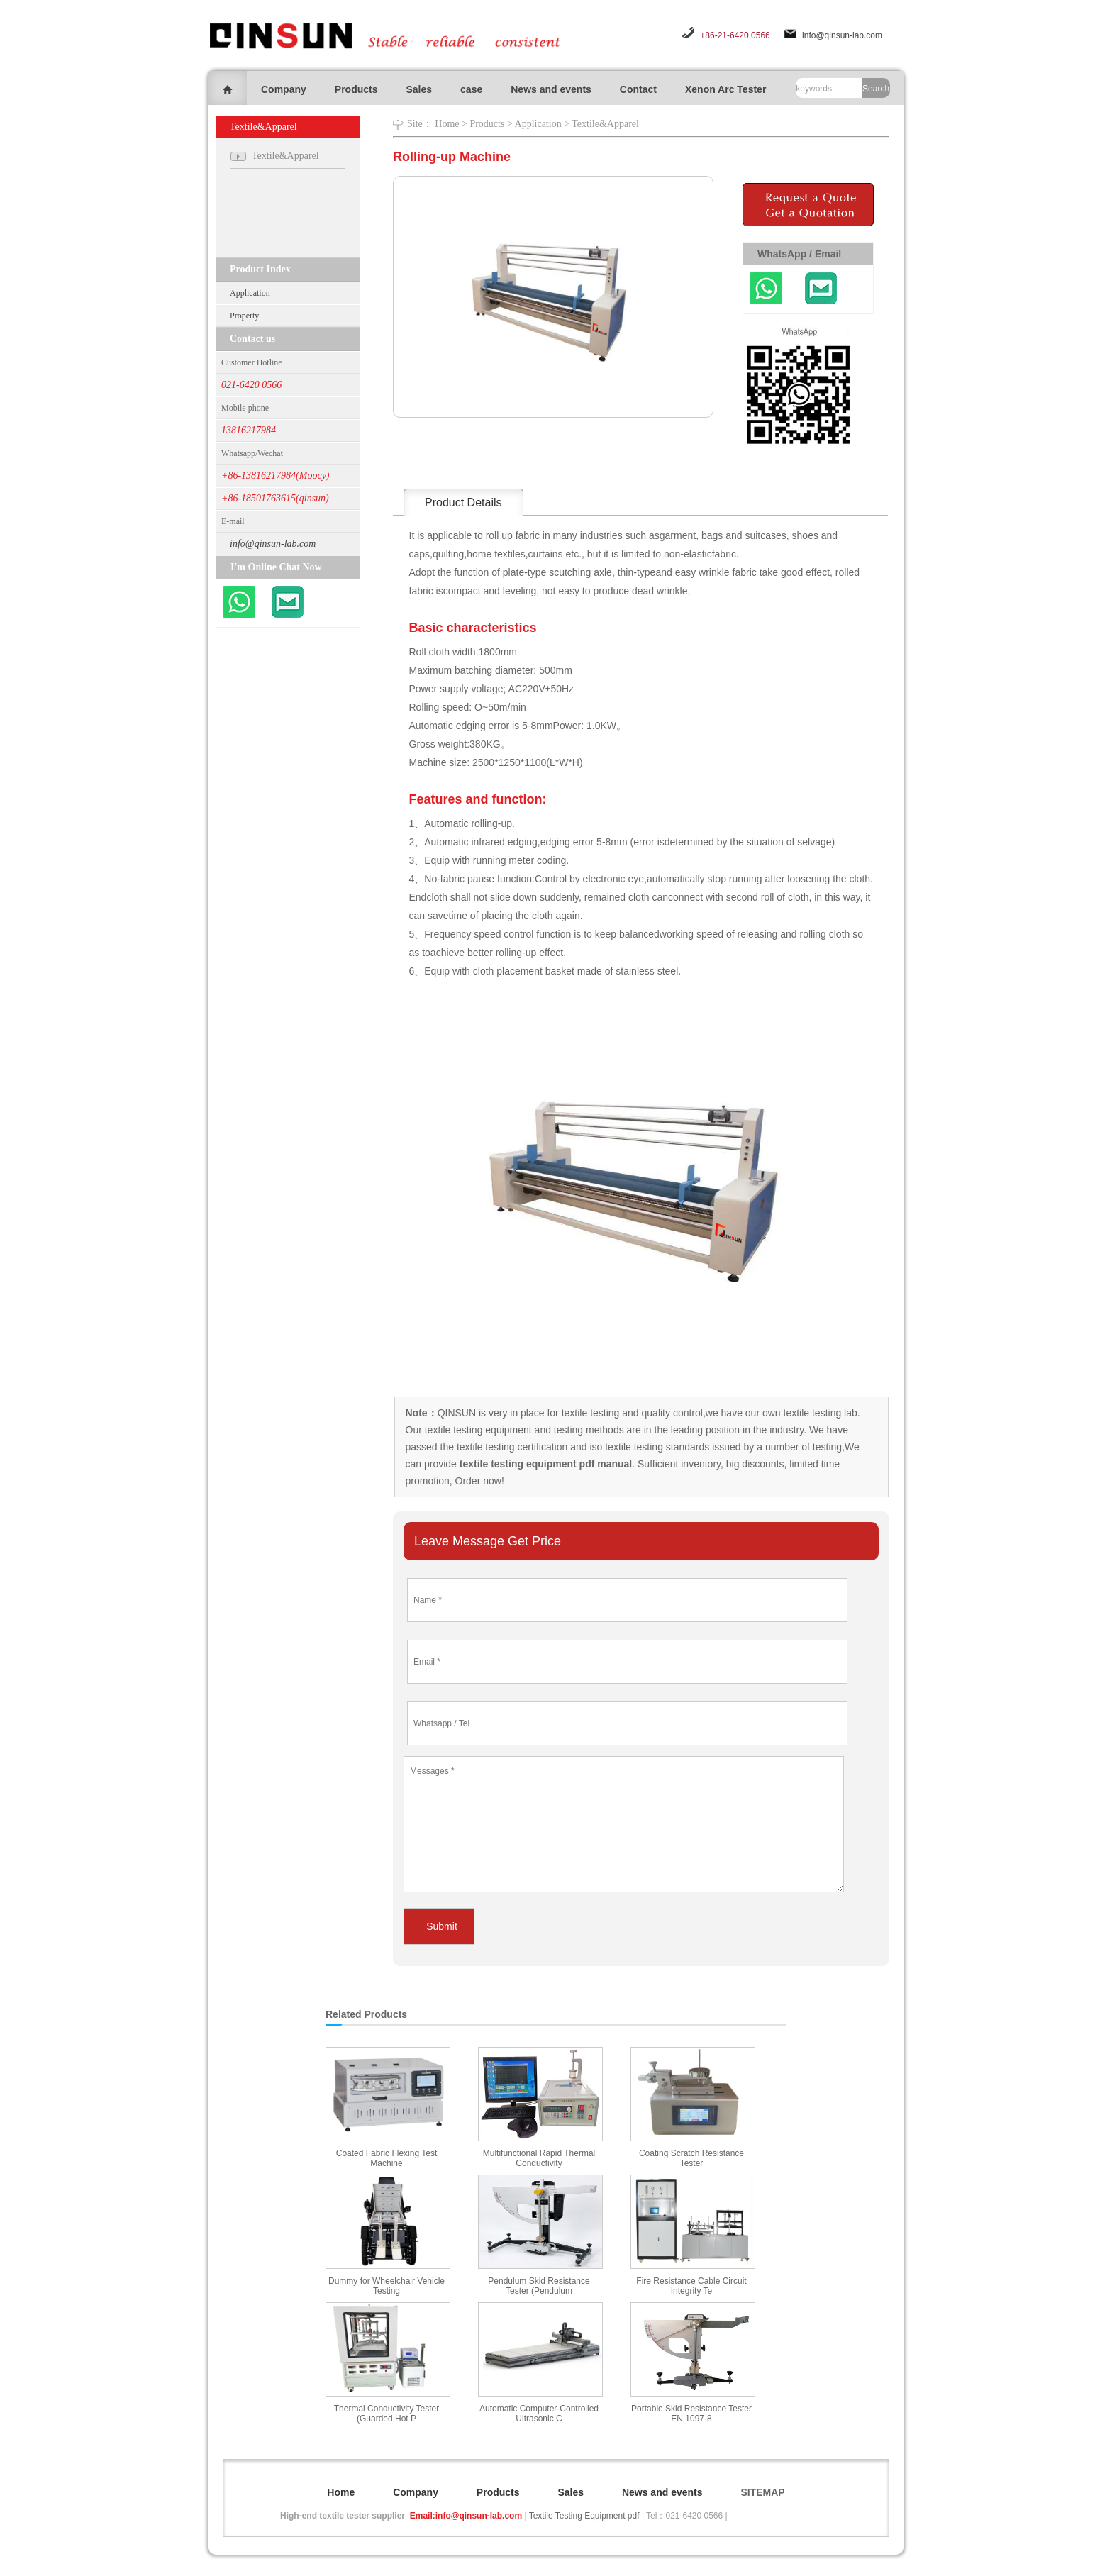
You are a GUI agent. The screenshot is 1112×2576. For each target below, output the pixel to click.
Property (244, 316)
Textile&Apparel (605, 123)
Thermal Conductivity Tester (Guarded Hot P (387, 2414)
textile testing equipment (477, 1430)
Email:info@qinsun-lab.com (466, 2516)
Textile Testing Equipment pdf (584, 2516)
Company (283, 89)
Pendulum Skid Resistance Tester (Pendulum (538, 2286)
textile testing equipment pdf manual (544, 1464)
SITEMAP (762, 2492)
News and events (551, 89)
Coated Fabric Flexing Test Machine (387, 2158)
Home (447, 123)
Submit (441, 1926)
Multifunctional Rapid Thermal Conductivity (539, 2158)
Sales (419, 89)
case (471, 89)
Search (875, 89)
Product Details (463, 502)
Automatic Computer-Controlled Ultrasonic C (539, 2414)
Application (250, 293)
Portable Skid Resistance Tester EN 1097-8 (691, 2414)
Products (356, 89)
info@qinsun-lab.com (842, 35)
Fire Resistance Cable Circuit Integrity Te (691, 2286)
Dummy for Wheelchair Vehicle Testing (386, 2286)
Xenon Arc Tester (725, 89)
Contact (638, 89)
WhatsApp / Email (799, 254)
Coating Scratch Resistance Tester (691, 2158)
